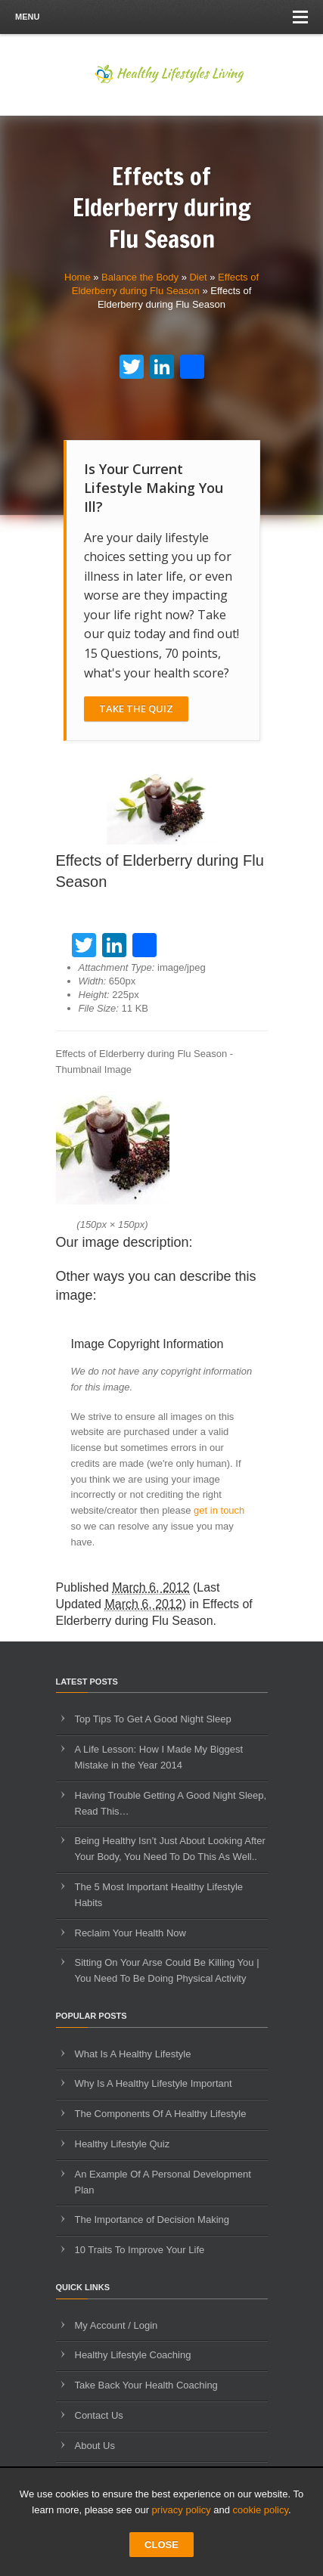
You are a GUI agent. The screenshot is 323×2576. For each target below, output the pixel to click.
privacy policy (181, 2510)
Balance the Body (140, 277)
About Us (95, 2445)
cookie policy (260, 2510)
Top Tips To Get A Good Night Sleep (153, 1719)
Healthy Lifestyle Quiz (122, 2144)
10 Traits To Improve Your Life (140, 2249)
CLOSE (161, 2544)
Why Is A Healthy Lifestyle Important (153, 2083)
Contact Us (99, 2415)
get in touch (219, 1510)
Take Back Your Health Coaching (146, 2385)
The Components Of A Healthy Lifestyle (161, 2113)
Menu (161, 17)
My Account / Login (116, 2325)
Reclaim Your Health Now (130, 1933)
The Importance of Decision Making (152, 2219)
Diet (198, 277)
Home (77, 277)
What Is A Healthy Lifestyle (133, 2054)
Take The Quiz (136, 708)
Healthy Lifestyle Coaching (133, 2355)
